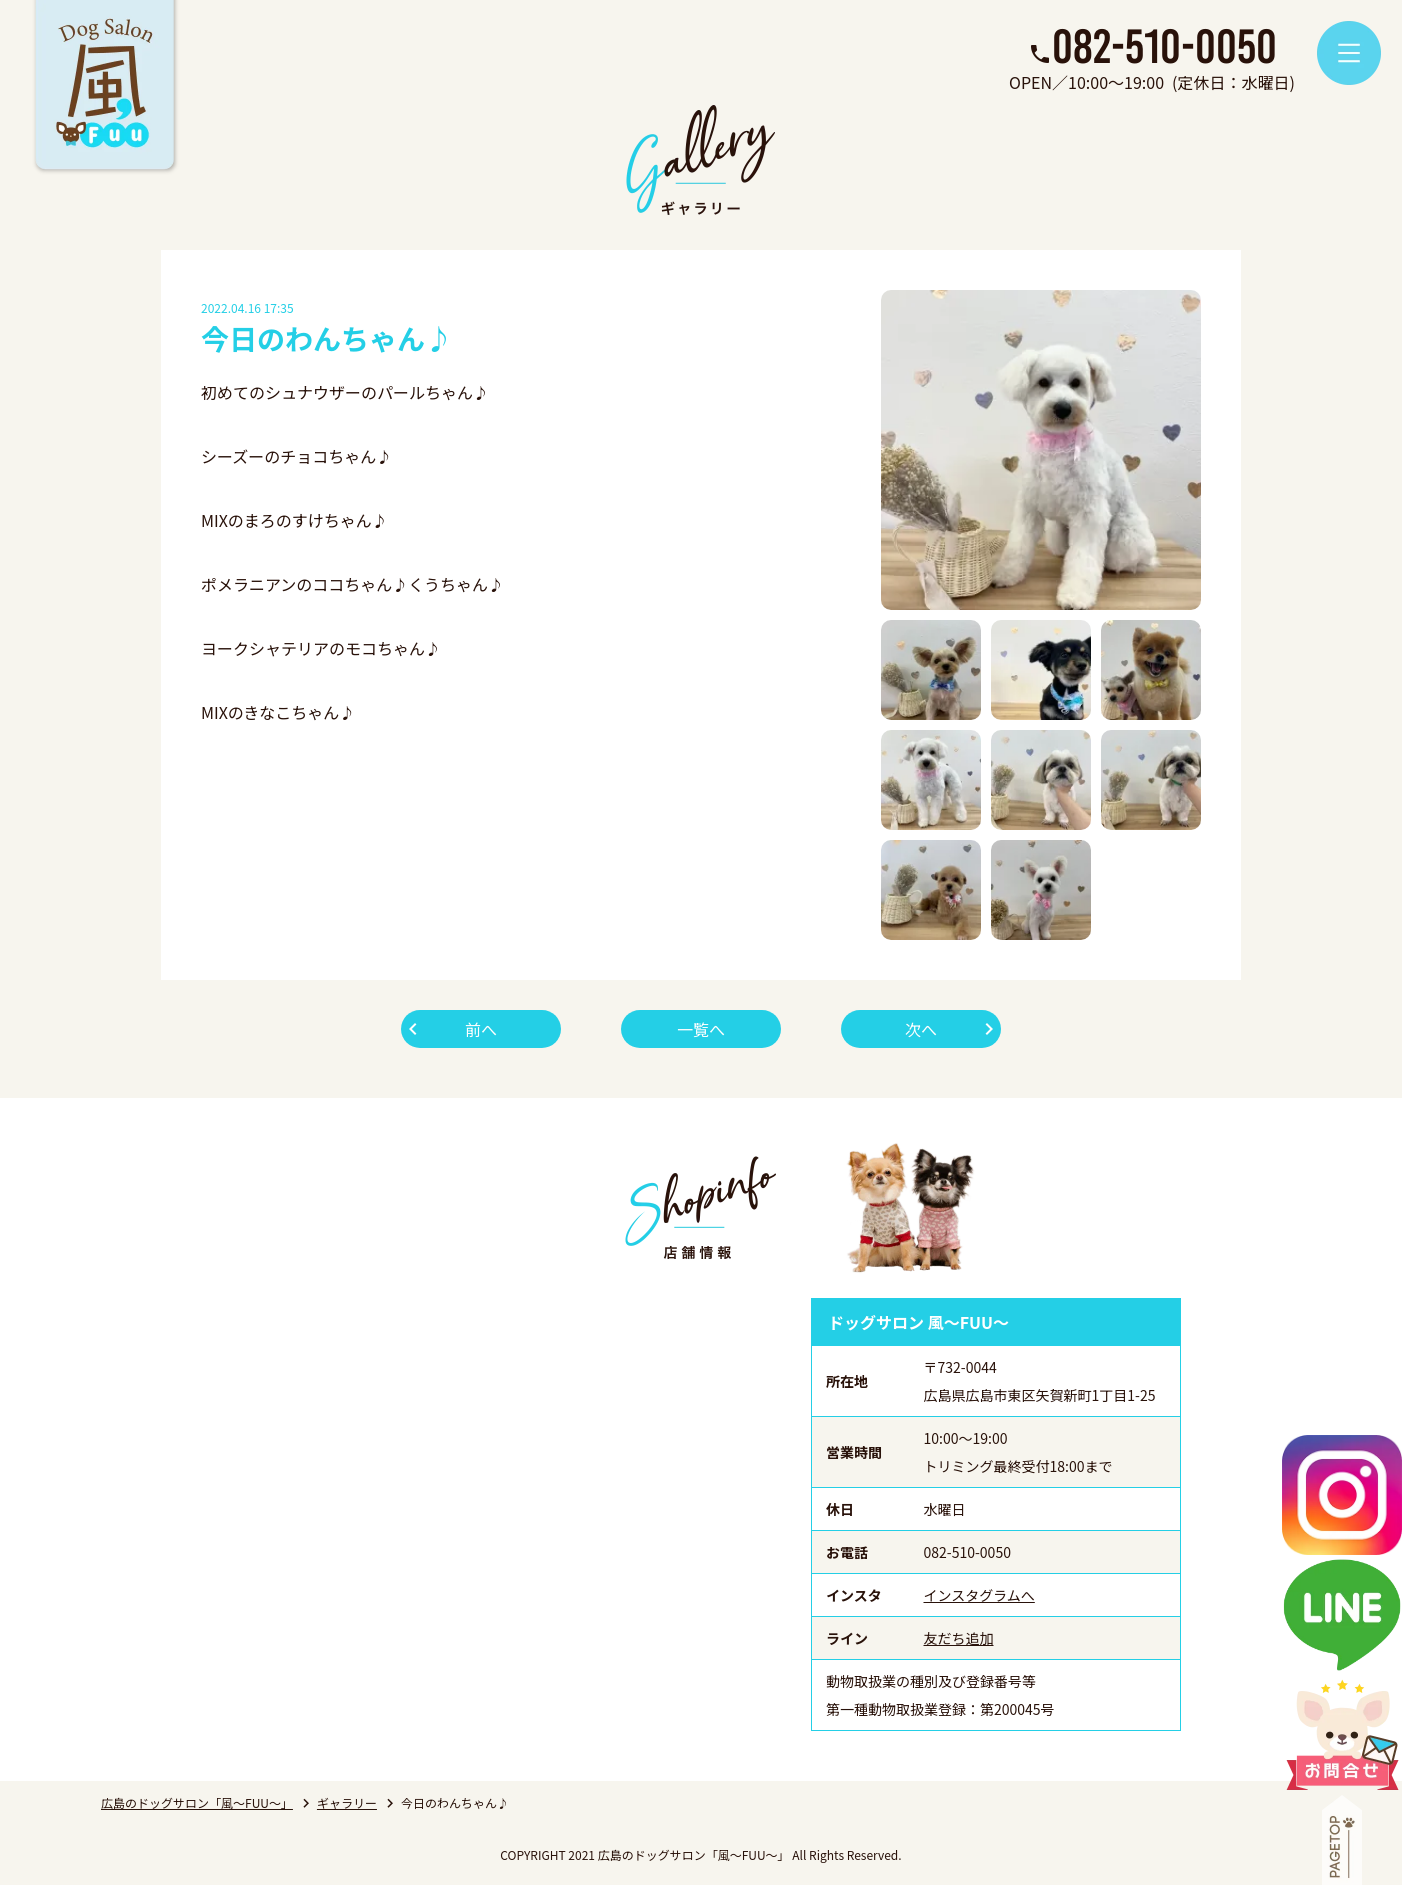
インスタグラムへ (979, 1595)
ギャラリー (347, 1802)
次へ (921, 1029)
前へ (481, 1029)
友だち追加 (959, 1638)
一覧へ (701, 1029)
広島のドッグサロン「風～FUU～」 (197, 1802)
